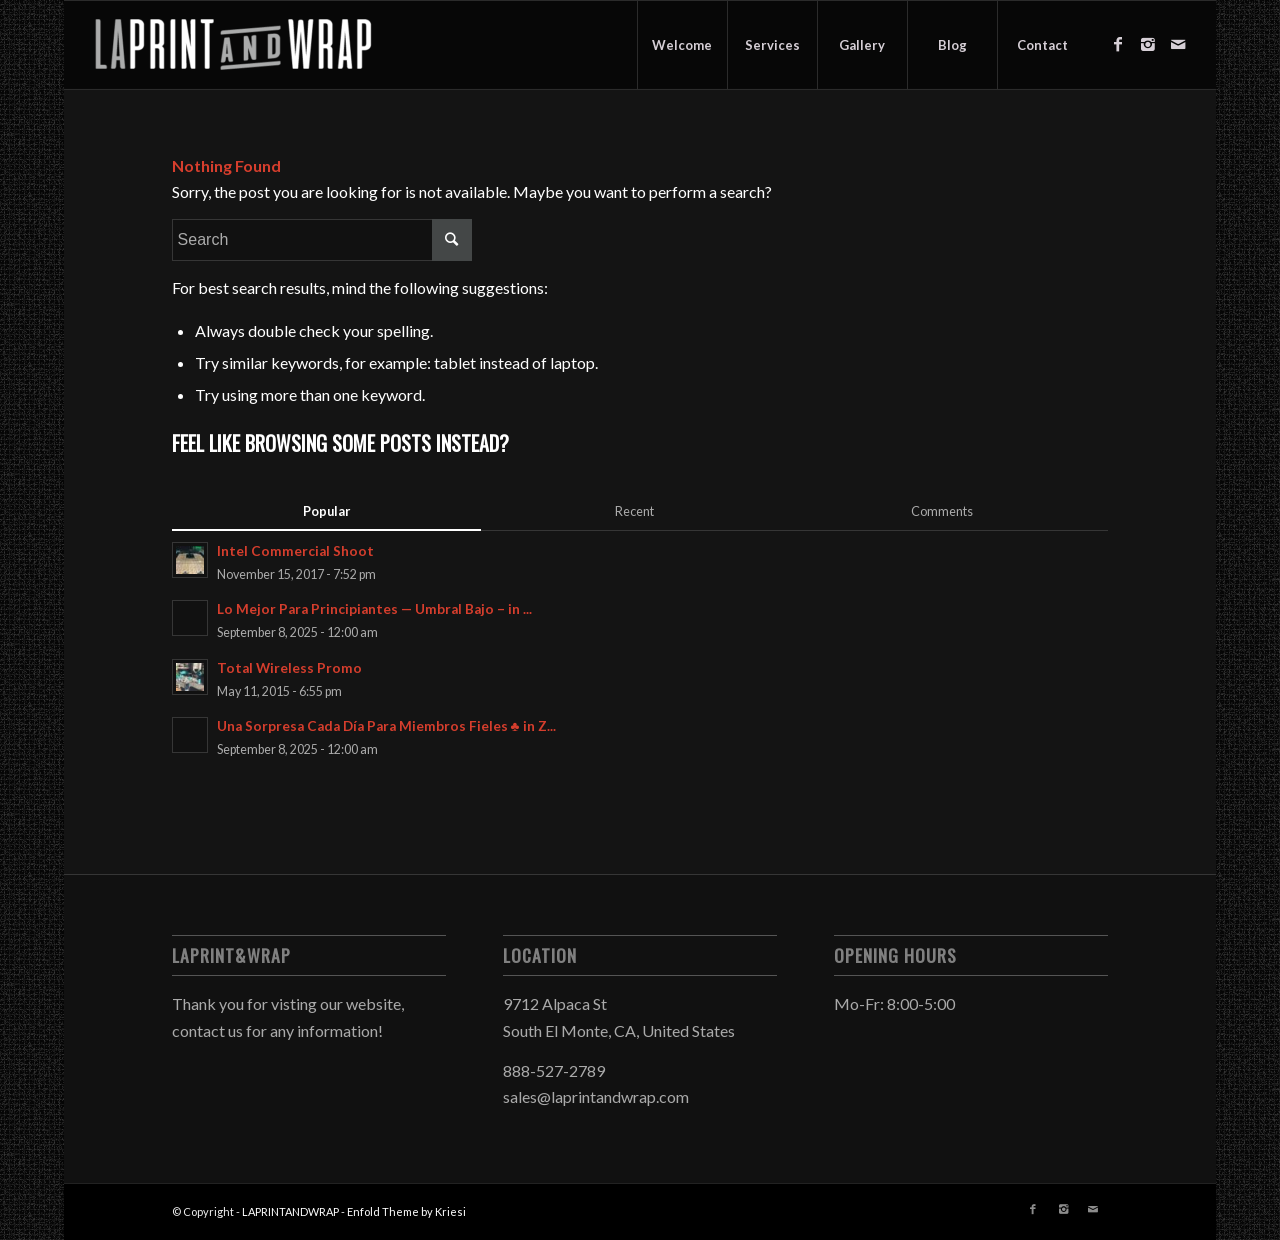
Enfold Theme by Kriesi (406, 1211)
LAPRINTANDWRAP (290, 1211)
